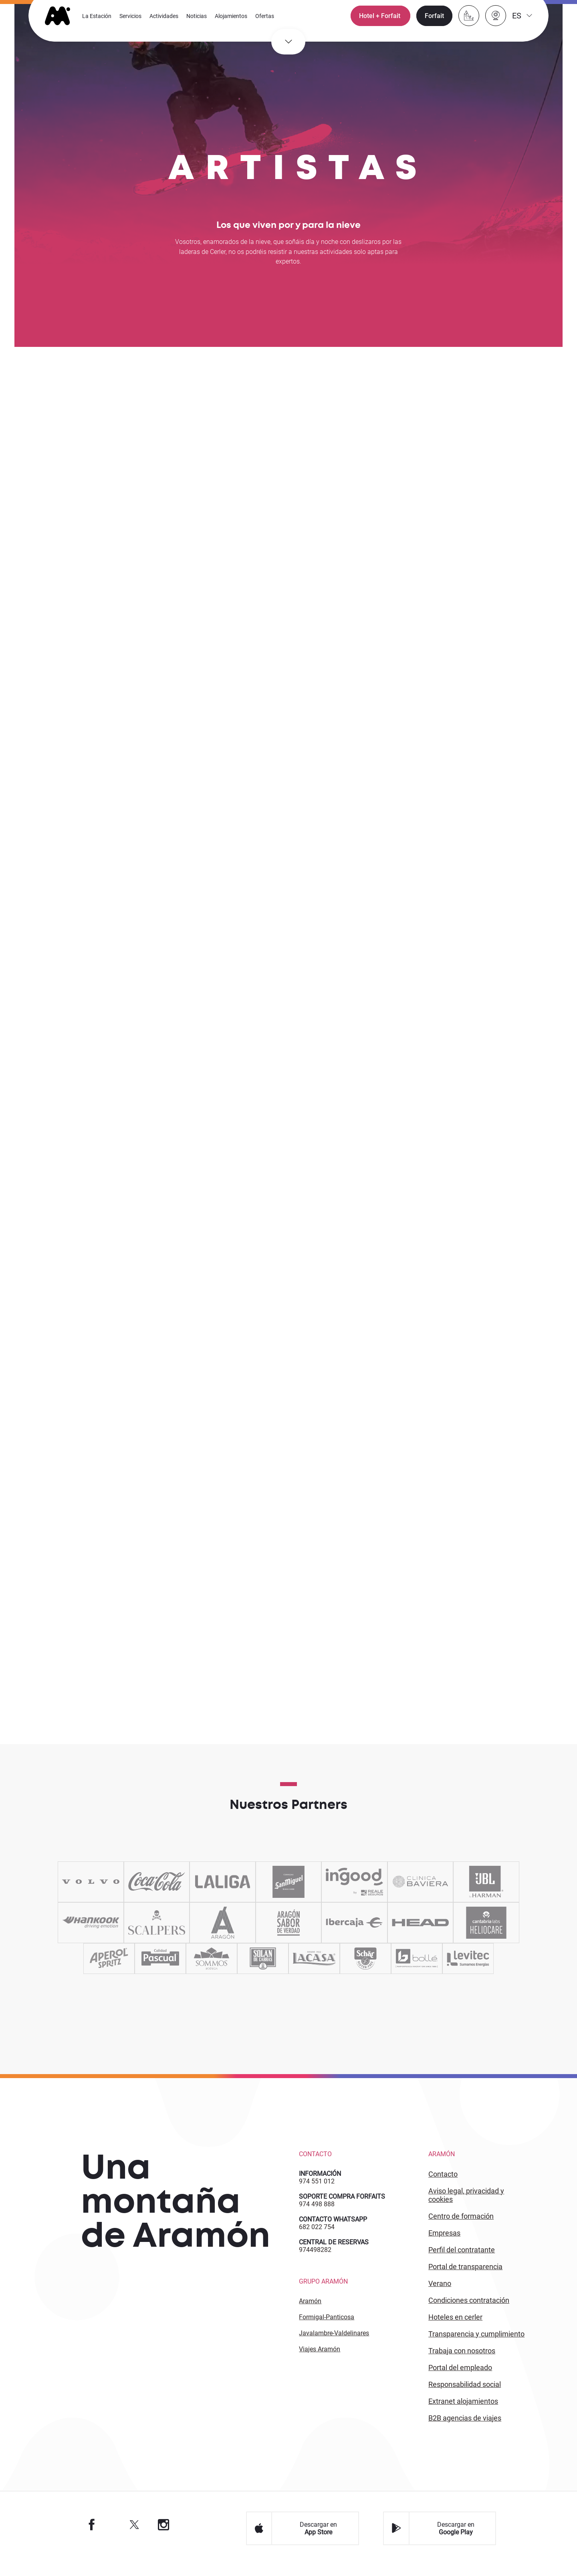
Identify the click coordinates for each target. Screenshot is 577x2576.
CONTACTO (443, 2185)
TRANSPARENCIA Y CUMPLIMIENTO (476, 2344)
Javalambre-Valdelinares (334, 2344)
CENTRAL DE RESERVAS (334, 2253)
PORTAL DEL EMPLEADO (460, 2378)
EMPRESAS (444, 2244)
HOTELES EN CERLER (455, 2328)
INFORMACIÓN (320, 2184)
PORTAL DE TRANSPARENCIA (465, 2277)
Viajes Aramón (319, 2360)
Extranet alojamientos (463, 2412)
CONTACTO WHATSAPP (333, 2230)
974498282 (315, 2260)
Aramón (310, 2312)
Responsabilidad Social (464, 2395)
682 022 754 (317, 2238)
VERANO (439, 2294)
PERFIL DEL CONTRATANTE (461, 2260)
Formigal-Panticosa (326, 2328)
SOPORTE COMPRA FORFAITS (342, 2207)
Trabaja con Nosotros (461, 2361)
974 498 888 (317, 2215)
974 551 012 (317, 2192)
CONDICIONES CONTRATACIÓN (468, 2311)
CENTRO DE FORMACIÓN (461, 2227)
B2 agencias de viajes (464, 2429)
